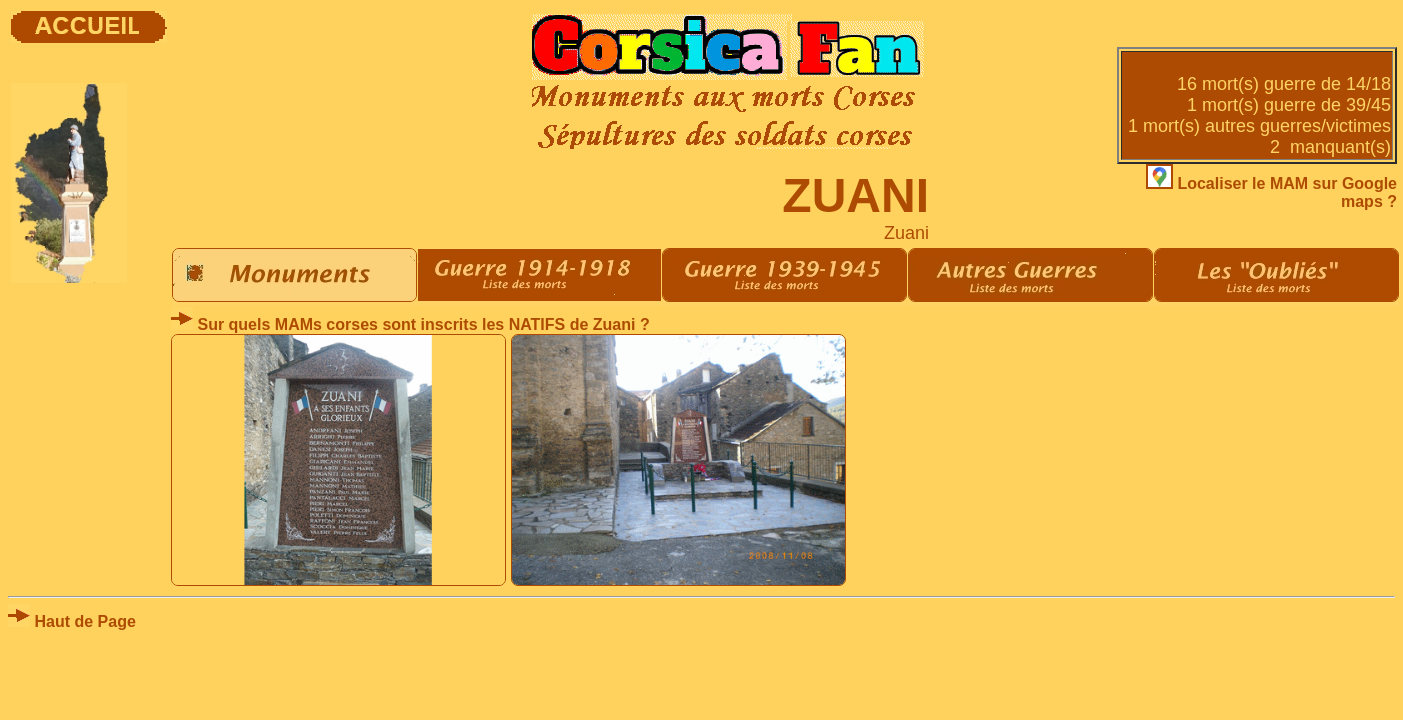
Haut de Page (72, 621)
